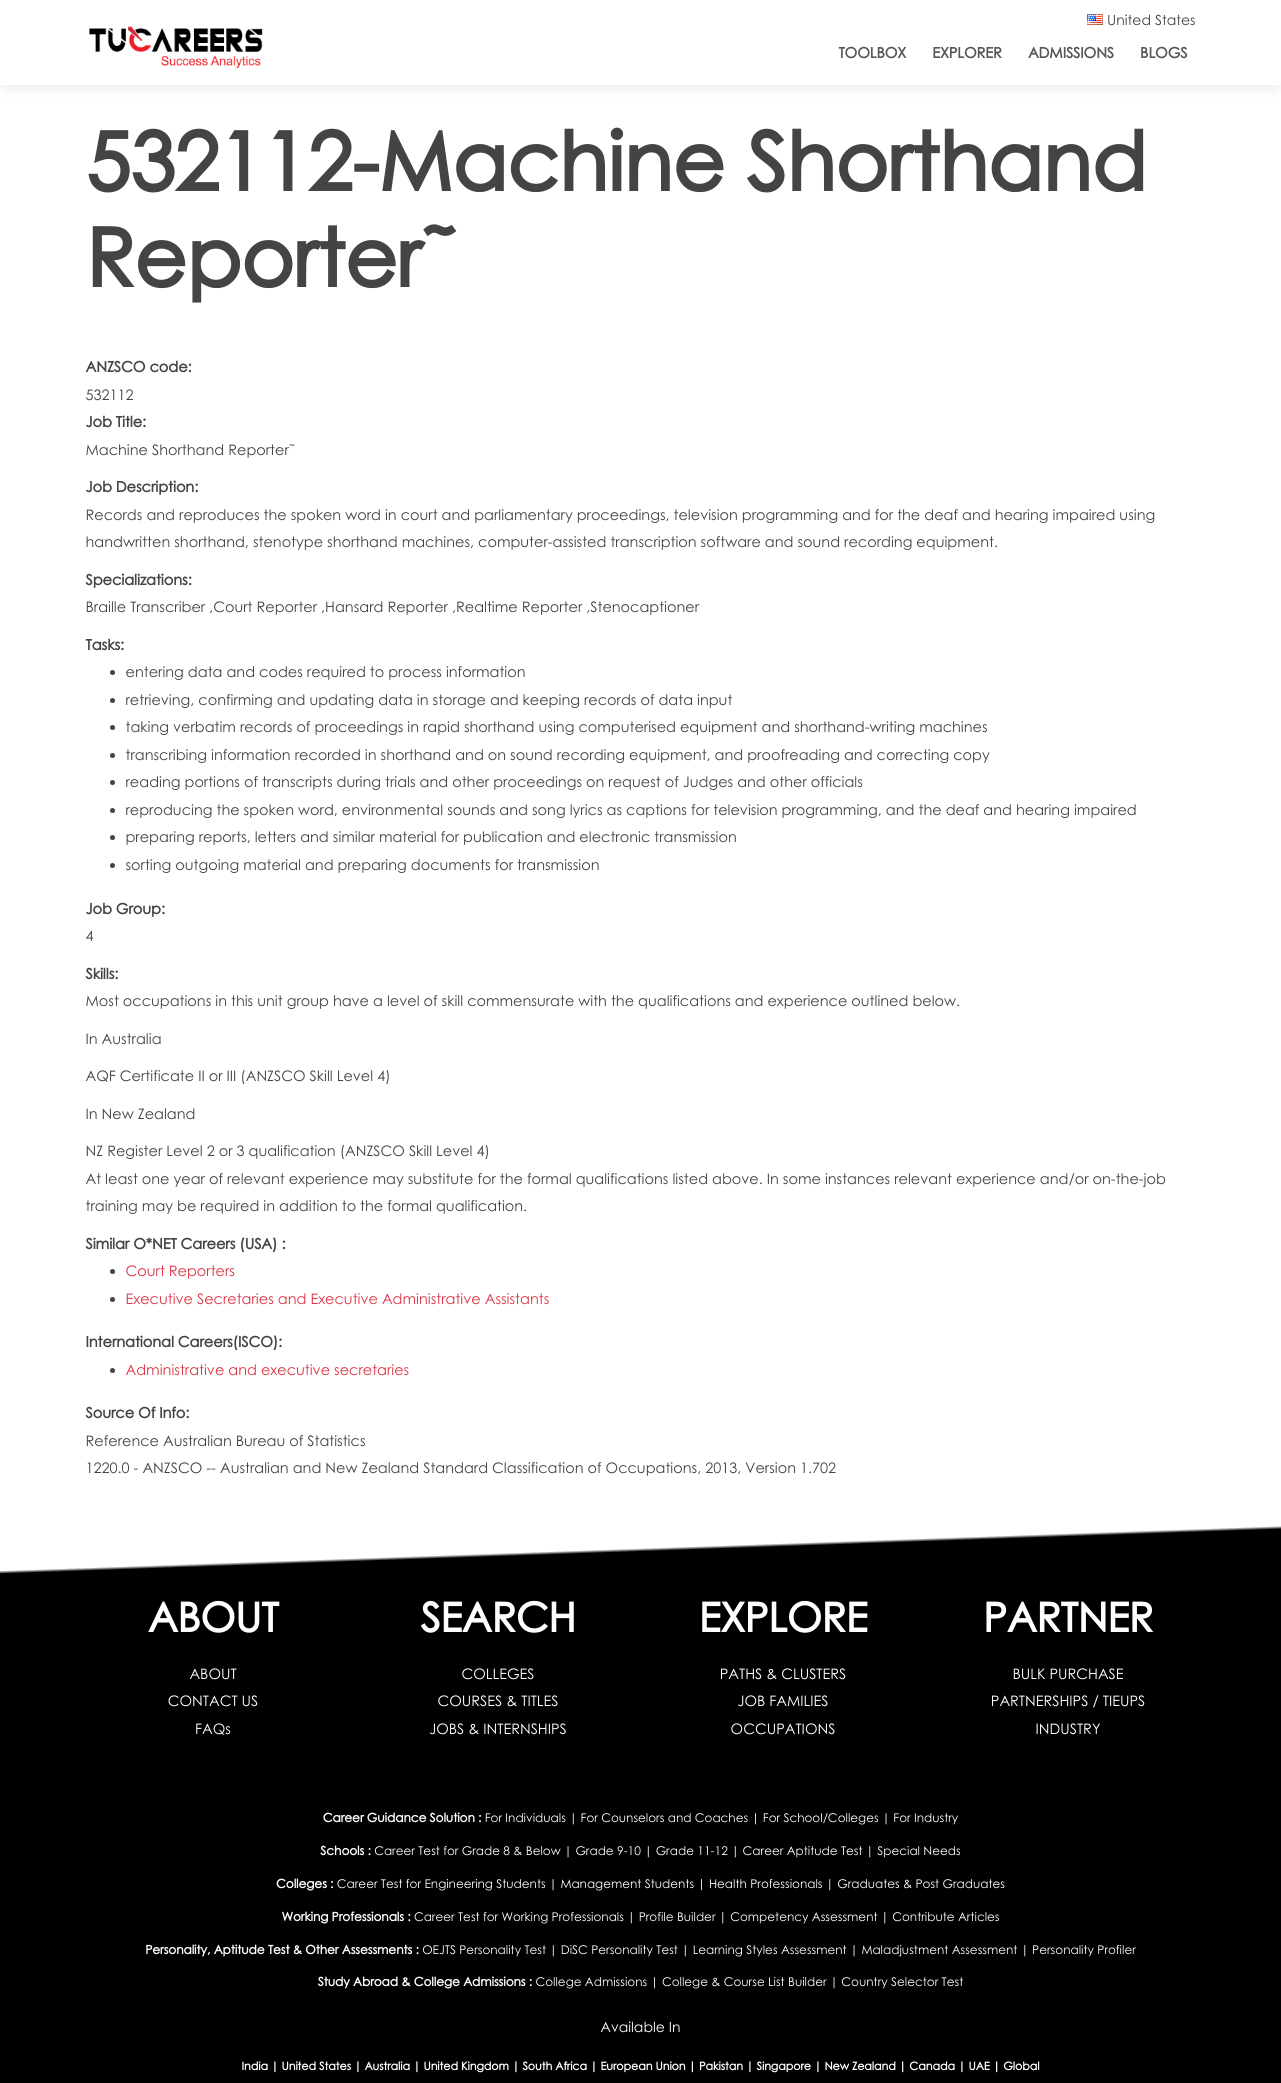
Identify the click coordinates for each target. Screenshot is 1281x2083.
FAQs (213, 1729)
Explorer (967, 53)
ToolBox (872, 53)
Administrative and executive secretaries (268, 1370)
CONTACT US (213, 1701)
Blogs (1163, 53)
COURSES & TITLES (498, 1701)
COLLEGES (497, 1674)
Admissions (1071, 53)
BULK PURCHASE (1067, 1674)
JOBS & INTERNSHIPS (498, 1729)
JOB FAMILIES (782, 1701)
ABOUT (212, 1674)
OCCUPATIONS (783, 1729)
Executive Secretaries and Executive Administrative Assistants (338, 1299)
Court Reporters (180, 1271)
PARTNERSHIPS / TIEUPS (1068, 1701)
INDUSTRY (1068, 1729)
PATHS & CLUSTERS (783, 1674)
